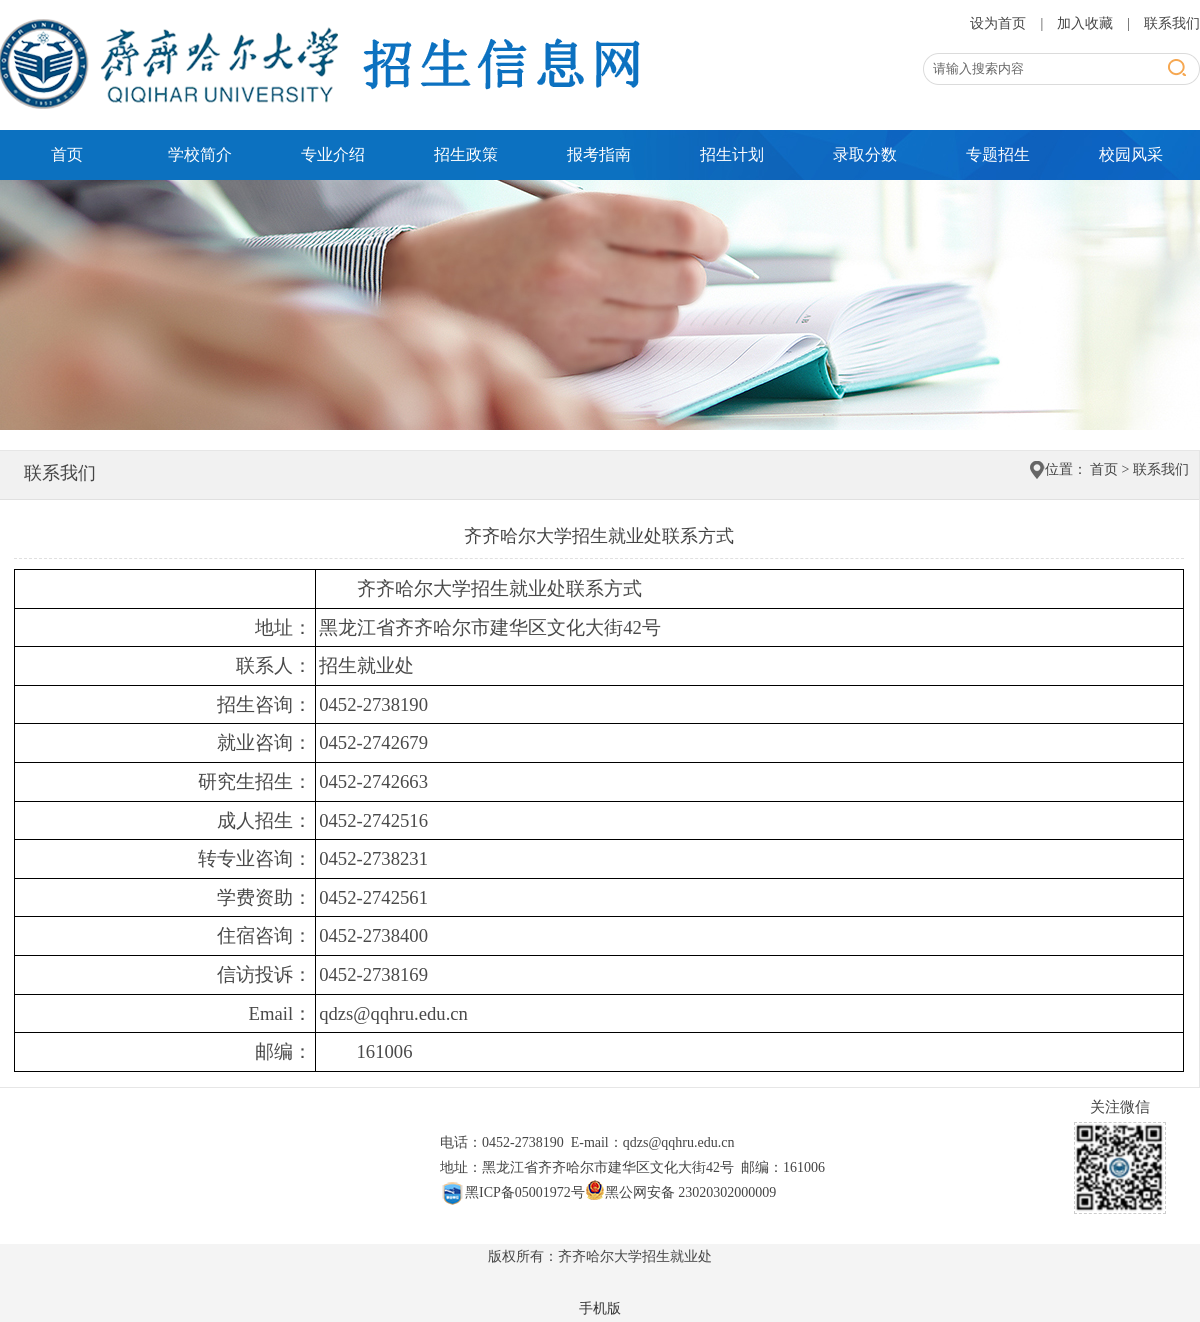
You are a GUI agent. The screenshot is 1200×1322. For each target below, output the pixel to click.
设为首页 (1000, 23)
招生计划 (732, 154)
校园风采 (1131, 154)
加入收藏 (1087, 23)
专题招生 (998, 154)
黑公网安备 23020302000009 (681, 1192)
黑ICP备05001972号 (512, 1192)
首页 (67, 154)
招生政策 (466, 154)
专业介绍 (333, 154)
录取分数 (865, 154)
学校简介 (200, 154)
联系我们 (1172, 23)
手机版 (600, 1308)
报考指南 (599, 154)
